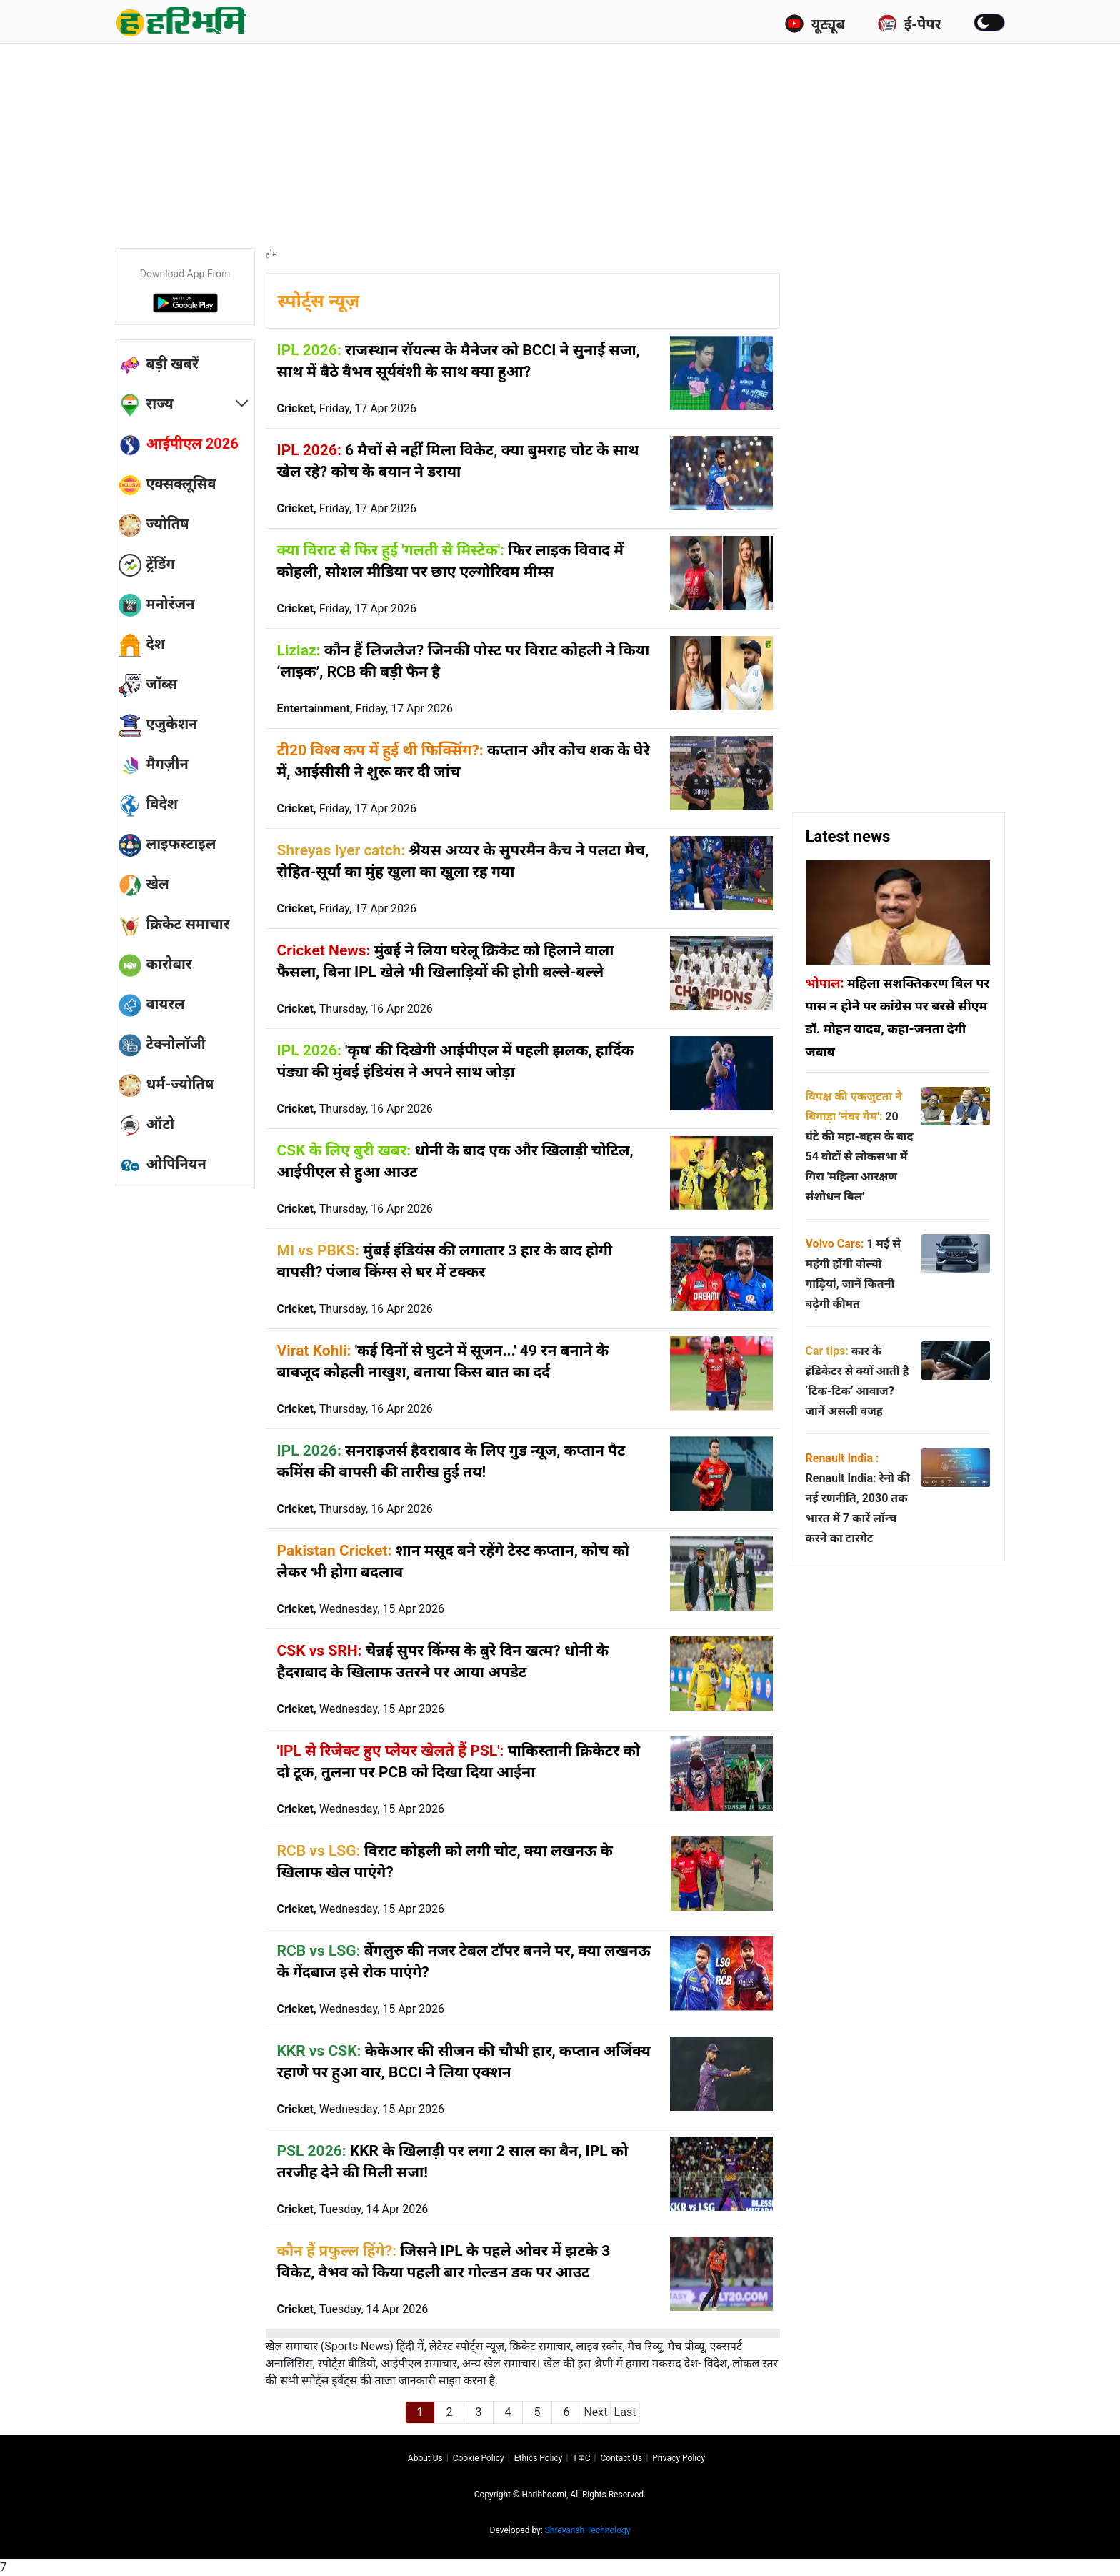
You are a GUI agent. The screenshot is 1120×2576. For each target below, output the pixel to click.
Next (595, 2412)
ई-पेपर (909, 24)
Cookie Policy (478, 2458)
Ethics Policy (538, 2458)
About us (425, 2458)
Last (625, 2412)
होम (272, 254)
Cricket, (346, 408)
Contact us (621, 2458)
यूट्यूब (814, 24)
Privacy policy (678, 2458)
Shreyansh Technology (588, 2530)
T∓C (581, 2458)
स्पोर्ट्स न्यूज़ (319, 301)
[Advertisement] (560, 139)
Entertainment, (365, 708)
